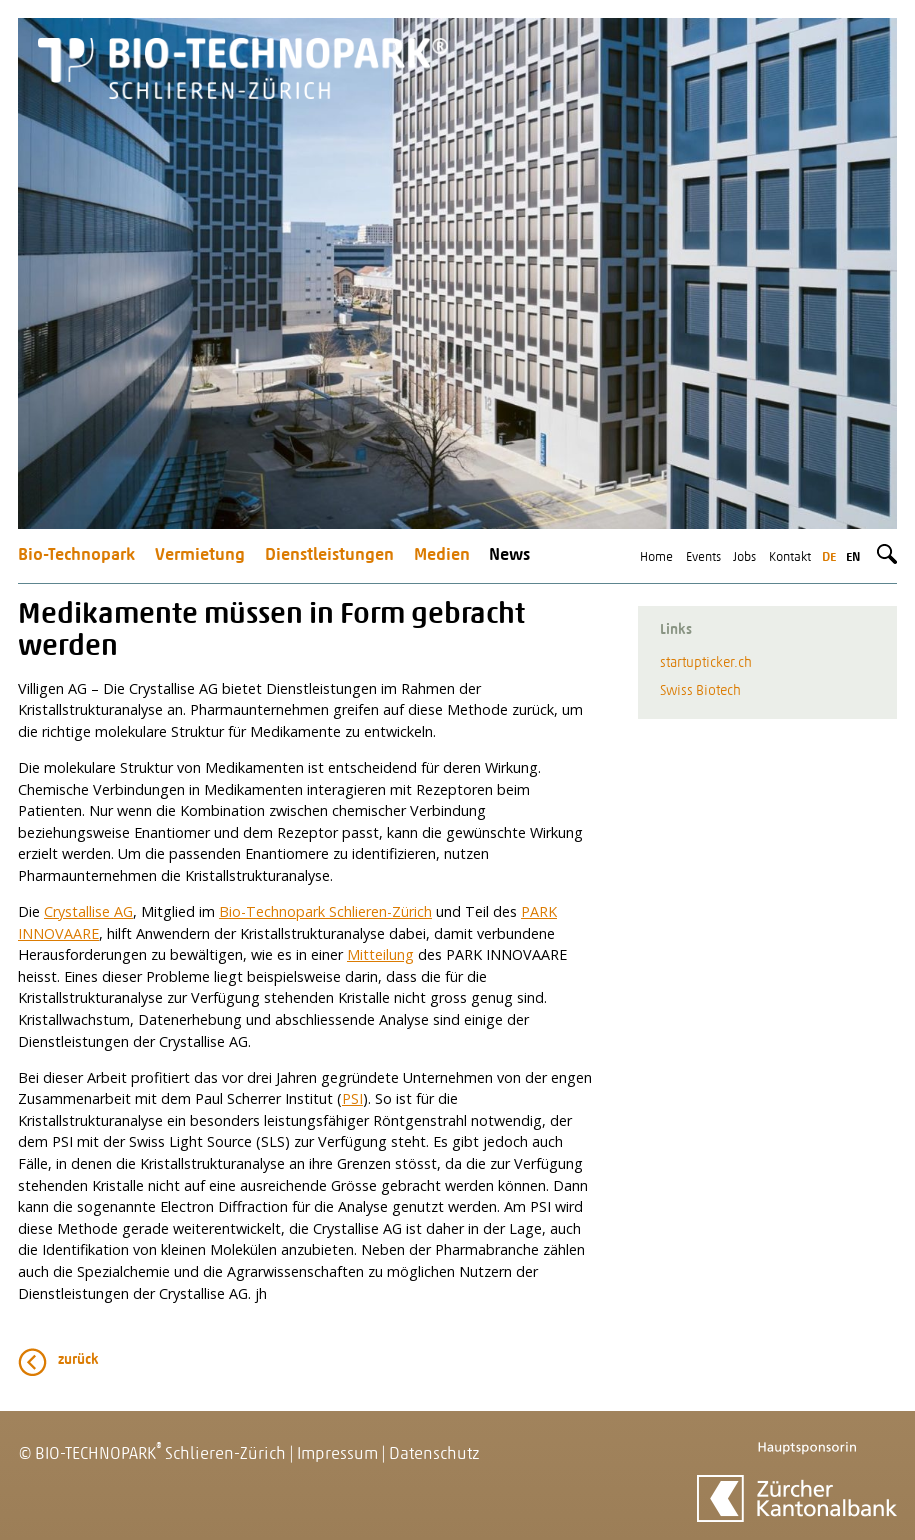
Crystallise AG (88, 911)
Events (703, 557)
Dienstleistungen (329, 556)
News (509, 556)
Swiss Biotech (700, 691)
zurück (78, 1360)
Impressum (337, 1454)
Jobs (744, 557)
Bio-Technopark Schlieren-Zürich (325, 911)
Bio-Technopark (76, 556)
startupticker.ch (706, 663)
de (829, 557)
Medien (442, 556)
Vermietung (200, 556)
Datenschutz (434, 1454)
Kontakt (790, 557)
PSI (352, 1098)
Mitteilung (380, 954)
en (853, 557)
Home (656, 557)
